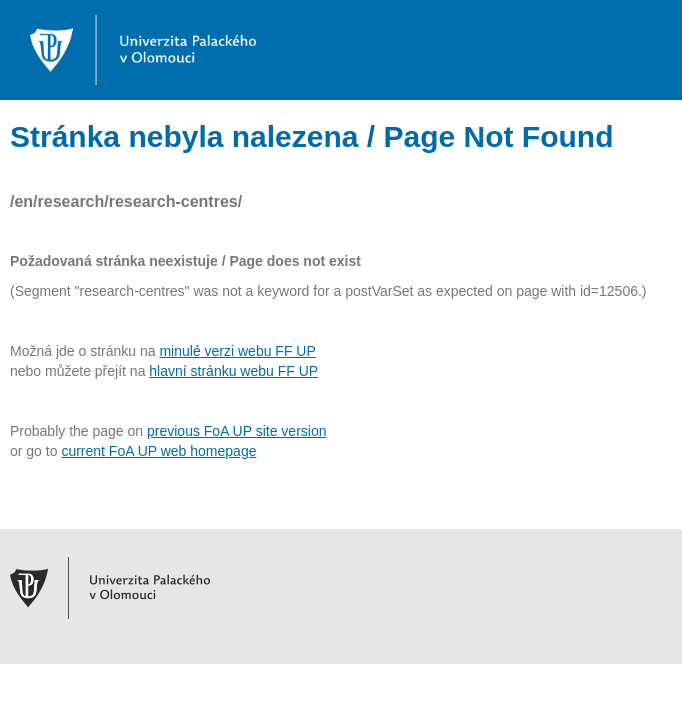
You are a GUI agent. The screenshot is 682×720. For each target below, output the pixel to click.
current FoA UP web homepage (158, 451)
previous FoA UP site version (237, 431)
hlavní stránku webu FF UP (233, 371)
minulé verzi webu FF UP (237, 351)
